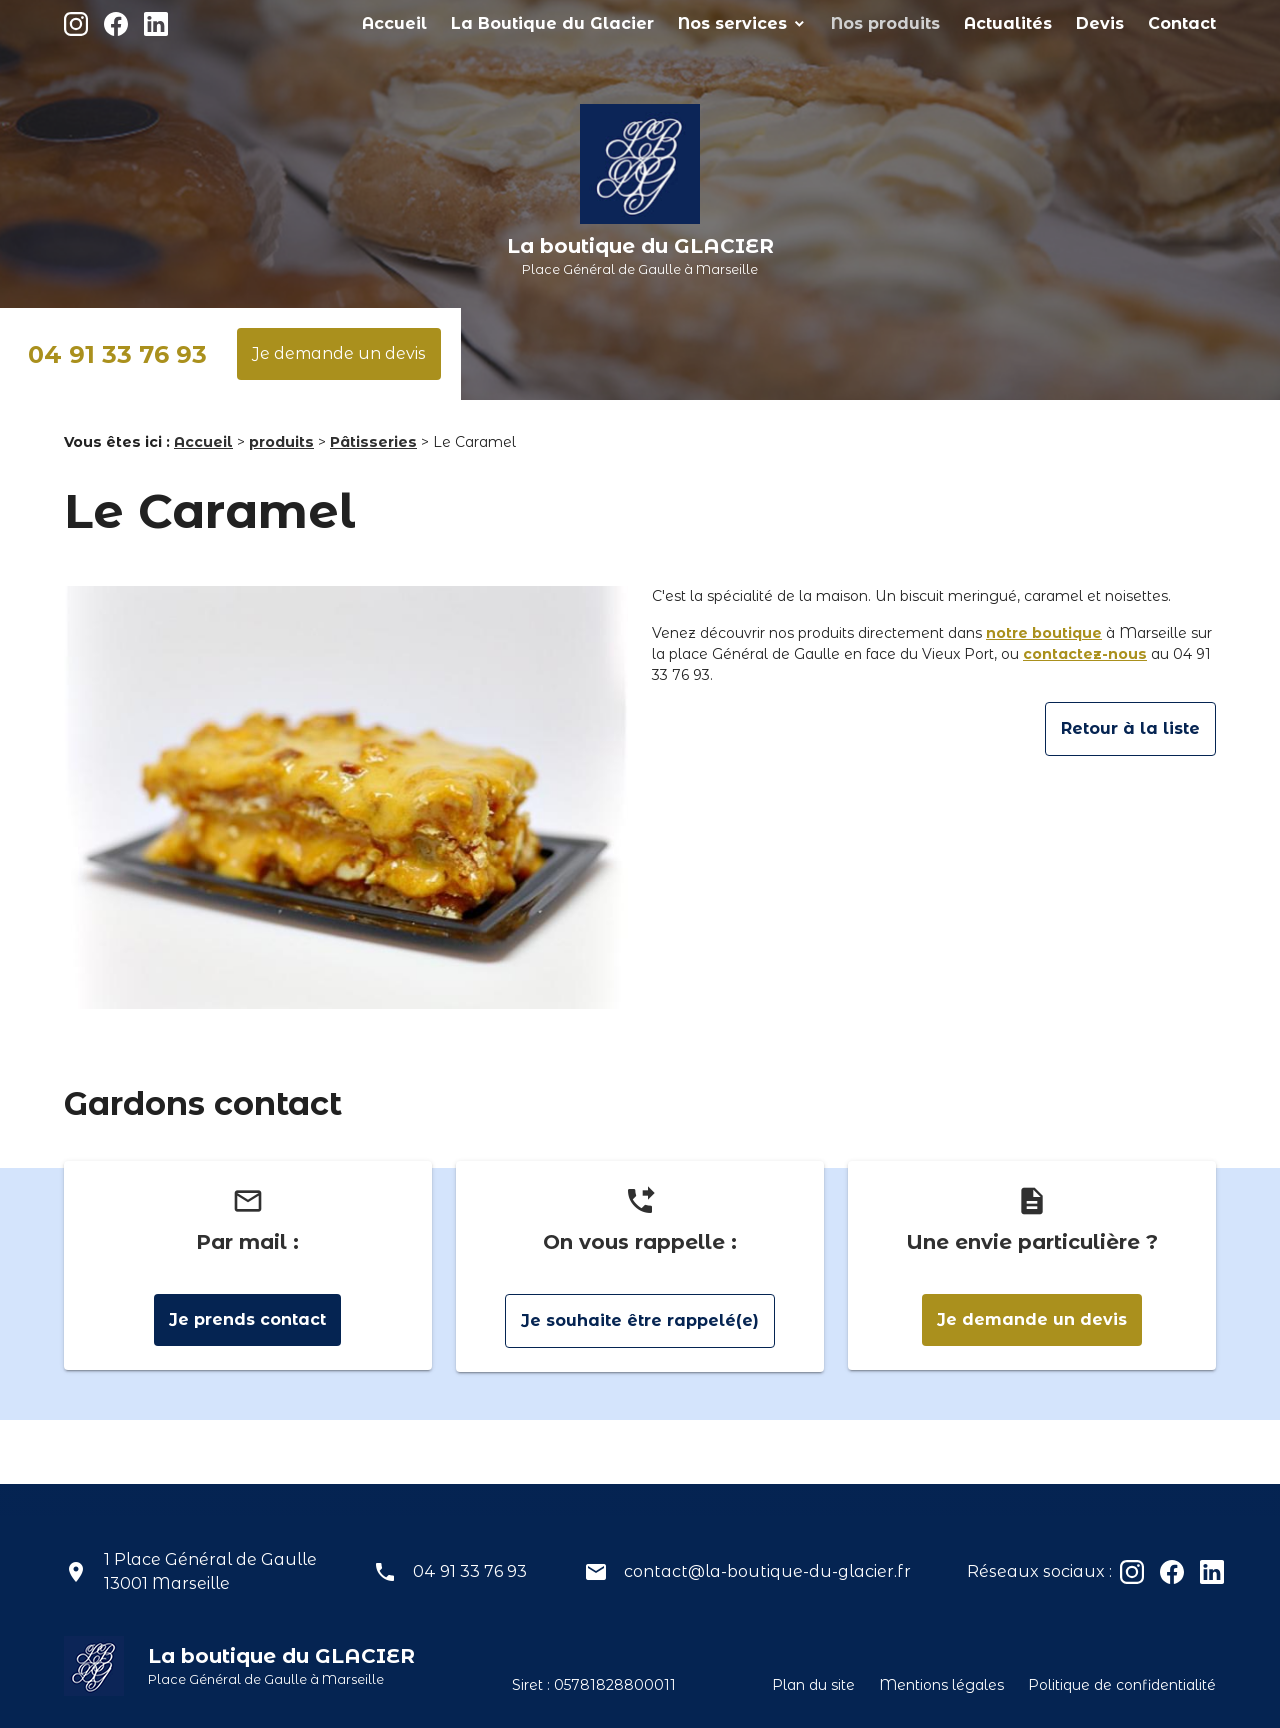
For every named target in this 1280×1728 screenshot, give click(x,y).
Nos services (813, 23)
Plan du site (813, 1685)
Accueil (537, 23)
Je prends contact (247, 1319)
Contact (1189, 23)
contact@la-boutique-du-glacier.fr (767, 1571)
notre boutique (1044, 633)
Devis (1119, 23)
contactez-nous (1085, 654)
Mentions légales (941, 1685)
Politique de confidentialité (1122, 1685)
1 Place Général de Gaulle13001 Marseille (210, 1571)
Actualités (1041, 23)
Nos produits (938, 23)
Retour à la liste (1130, 728)
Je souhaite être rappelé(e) (640, 1320)
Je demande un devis (339, 353)
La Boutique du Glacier (667, 23)
